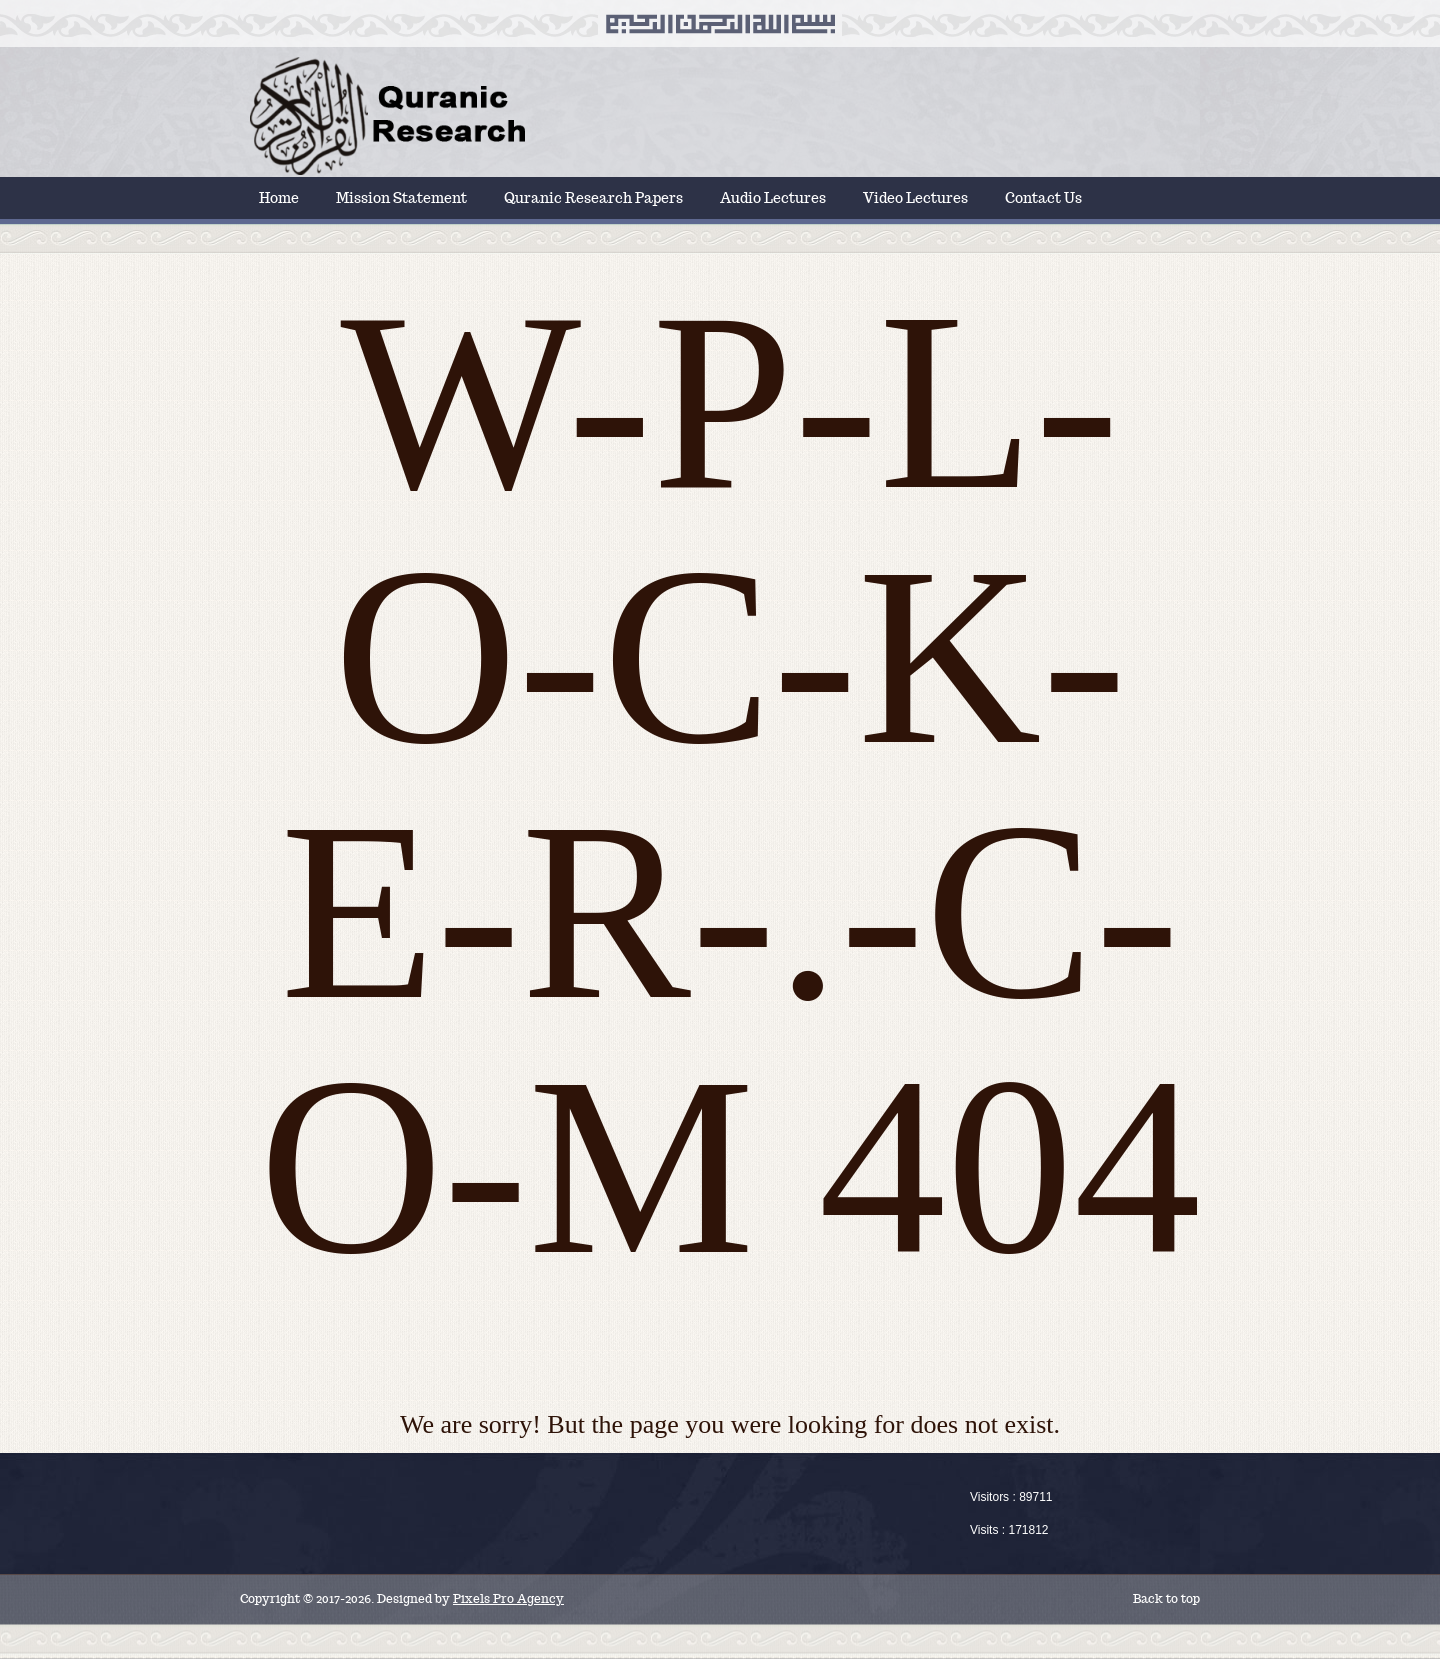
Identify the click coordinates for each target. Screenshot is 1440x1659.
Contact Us (1043, 198)
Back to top (1166, 1598)
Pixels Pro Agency (508, 1598)
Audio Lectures (773, 198)
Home (279, 198)
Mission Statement (401, 198)
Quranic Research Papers (593, 198)
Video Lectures (915, 198)
